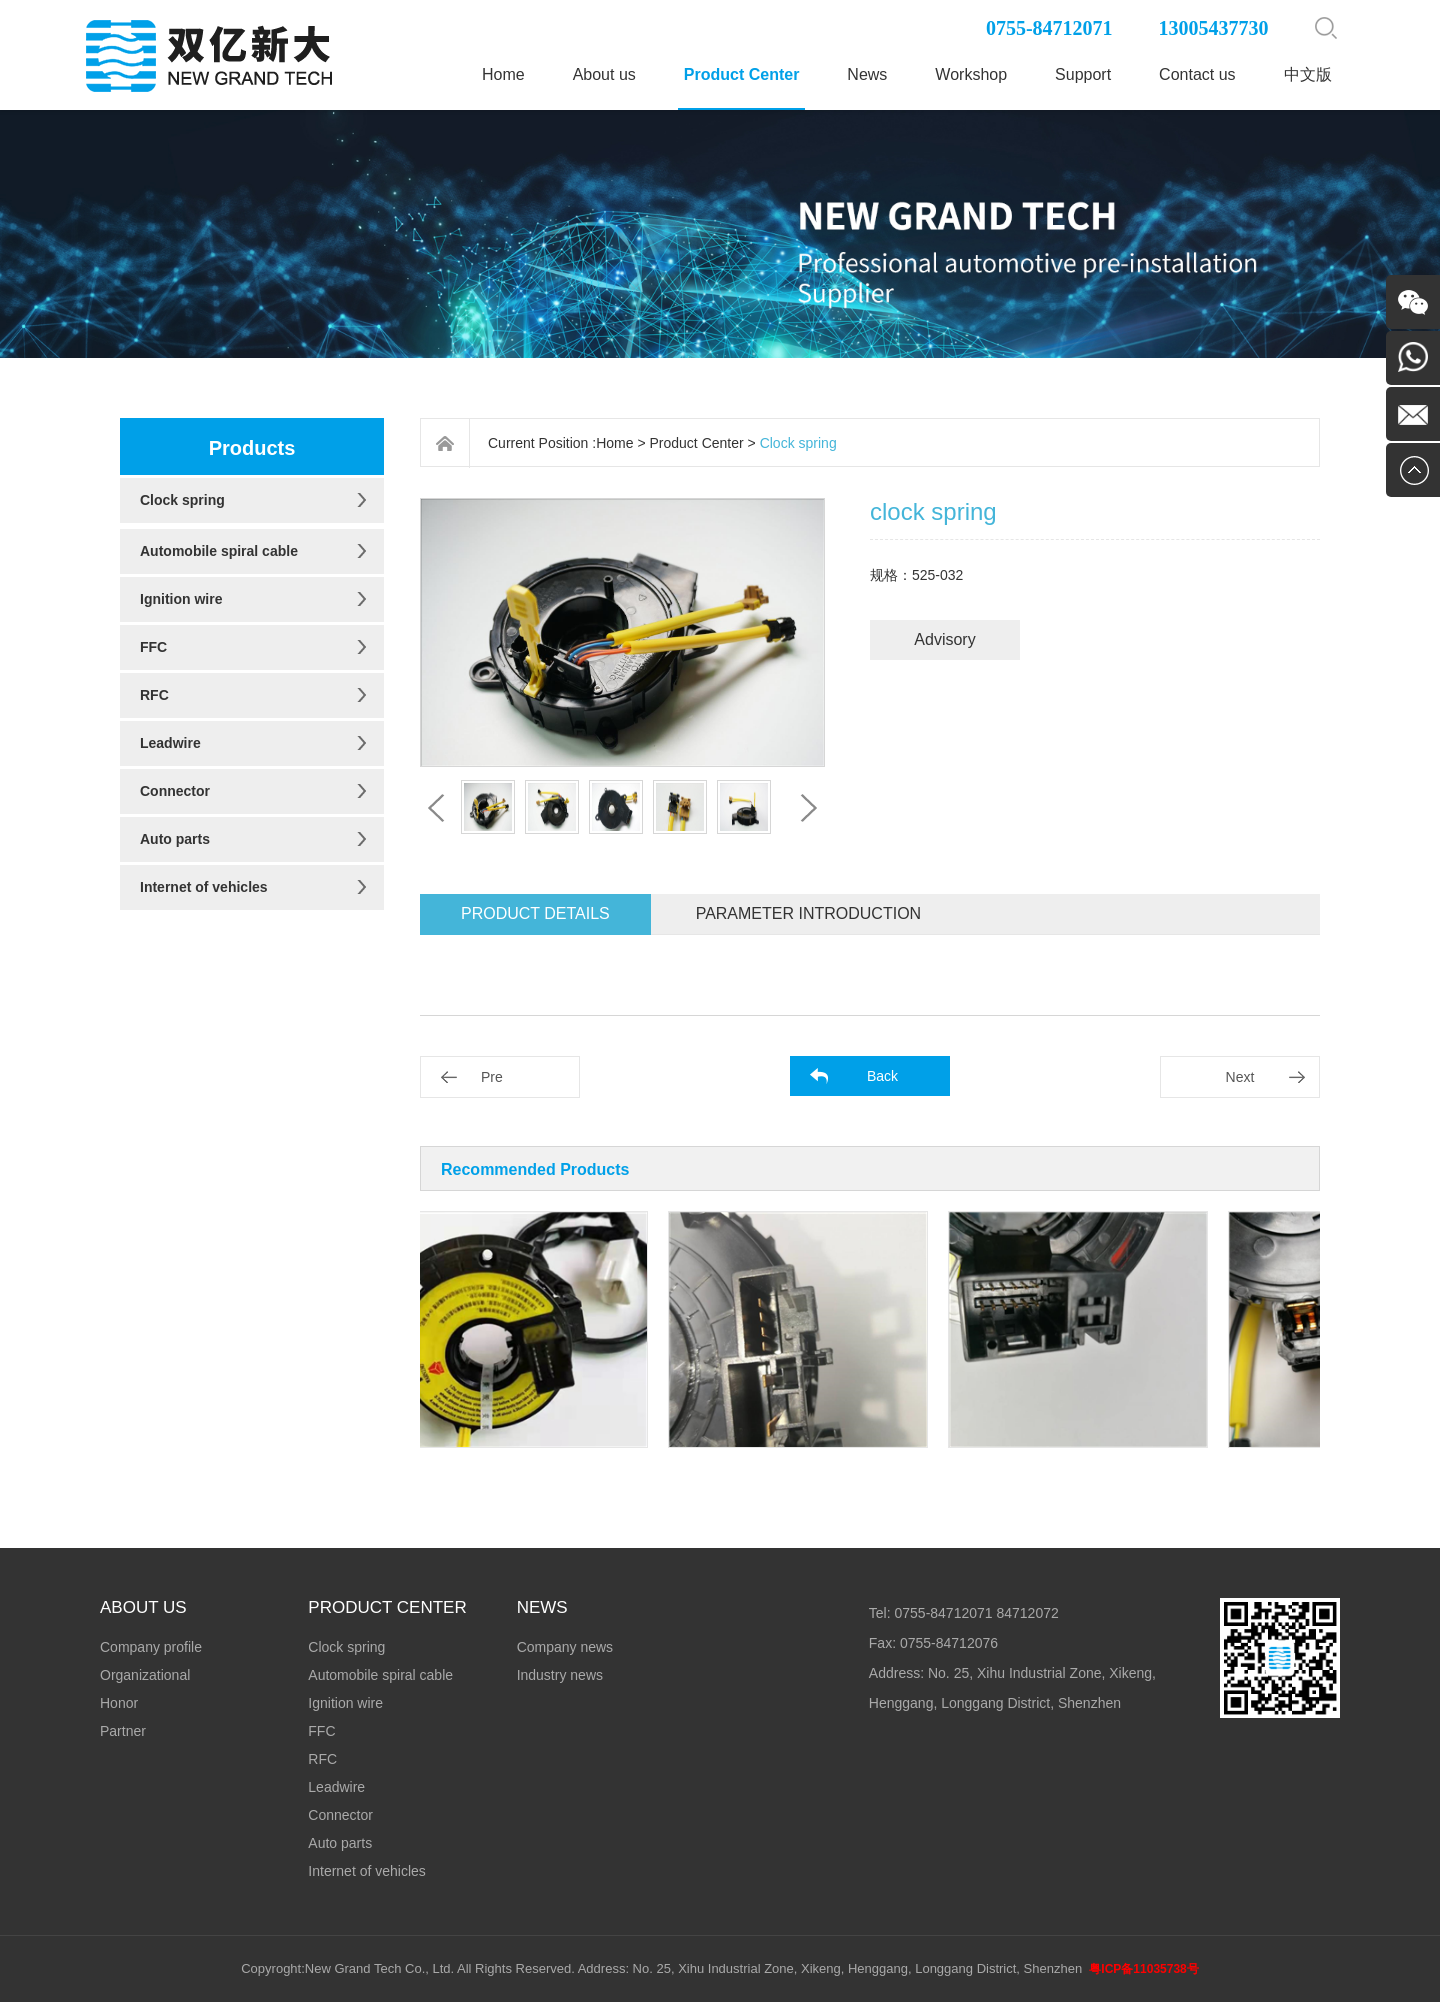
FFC (153, 647)
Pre (492, 1077)
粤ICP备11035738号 (1143, 1969)
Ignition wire (181, 599)
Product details (535, 913)
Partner (123, 1731)
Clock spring (182, 500)
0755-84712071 (1049, 28)
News (867, 74)
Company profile (151, 1647)
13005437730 (1214, 28)
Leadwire (170, 743)
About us (604, 74)
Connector (175, 791)
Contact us (1197, 74)
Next (1240, 1077)
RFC (154, 695)
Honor (119, 1703)
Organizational (145, 1675)
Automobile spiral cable (219, 551)
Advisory (944, 639)
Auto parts (175, 839)
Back (882, 1076)
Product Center (742, 74)
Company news (565, 1647)
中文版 (1308, 74)
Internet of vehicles (204, 887)
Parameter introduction (808, 913)
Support (1083, 74)
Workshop (971, 74)
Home (503, 74)
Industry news (560, 1675)
